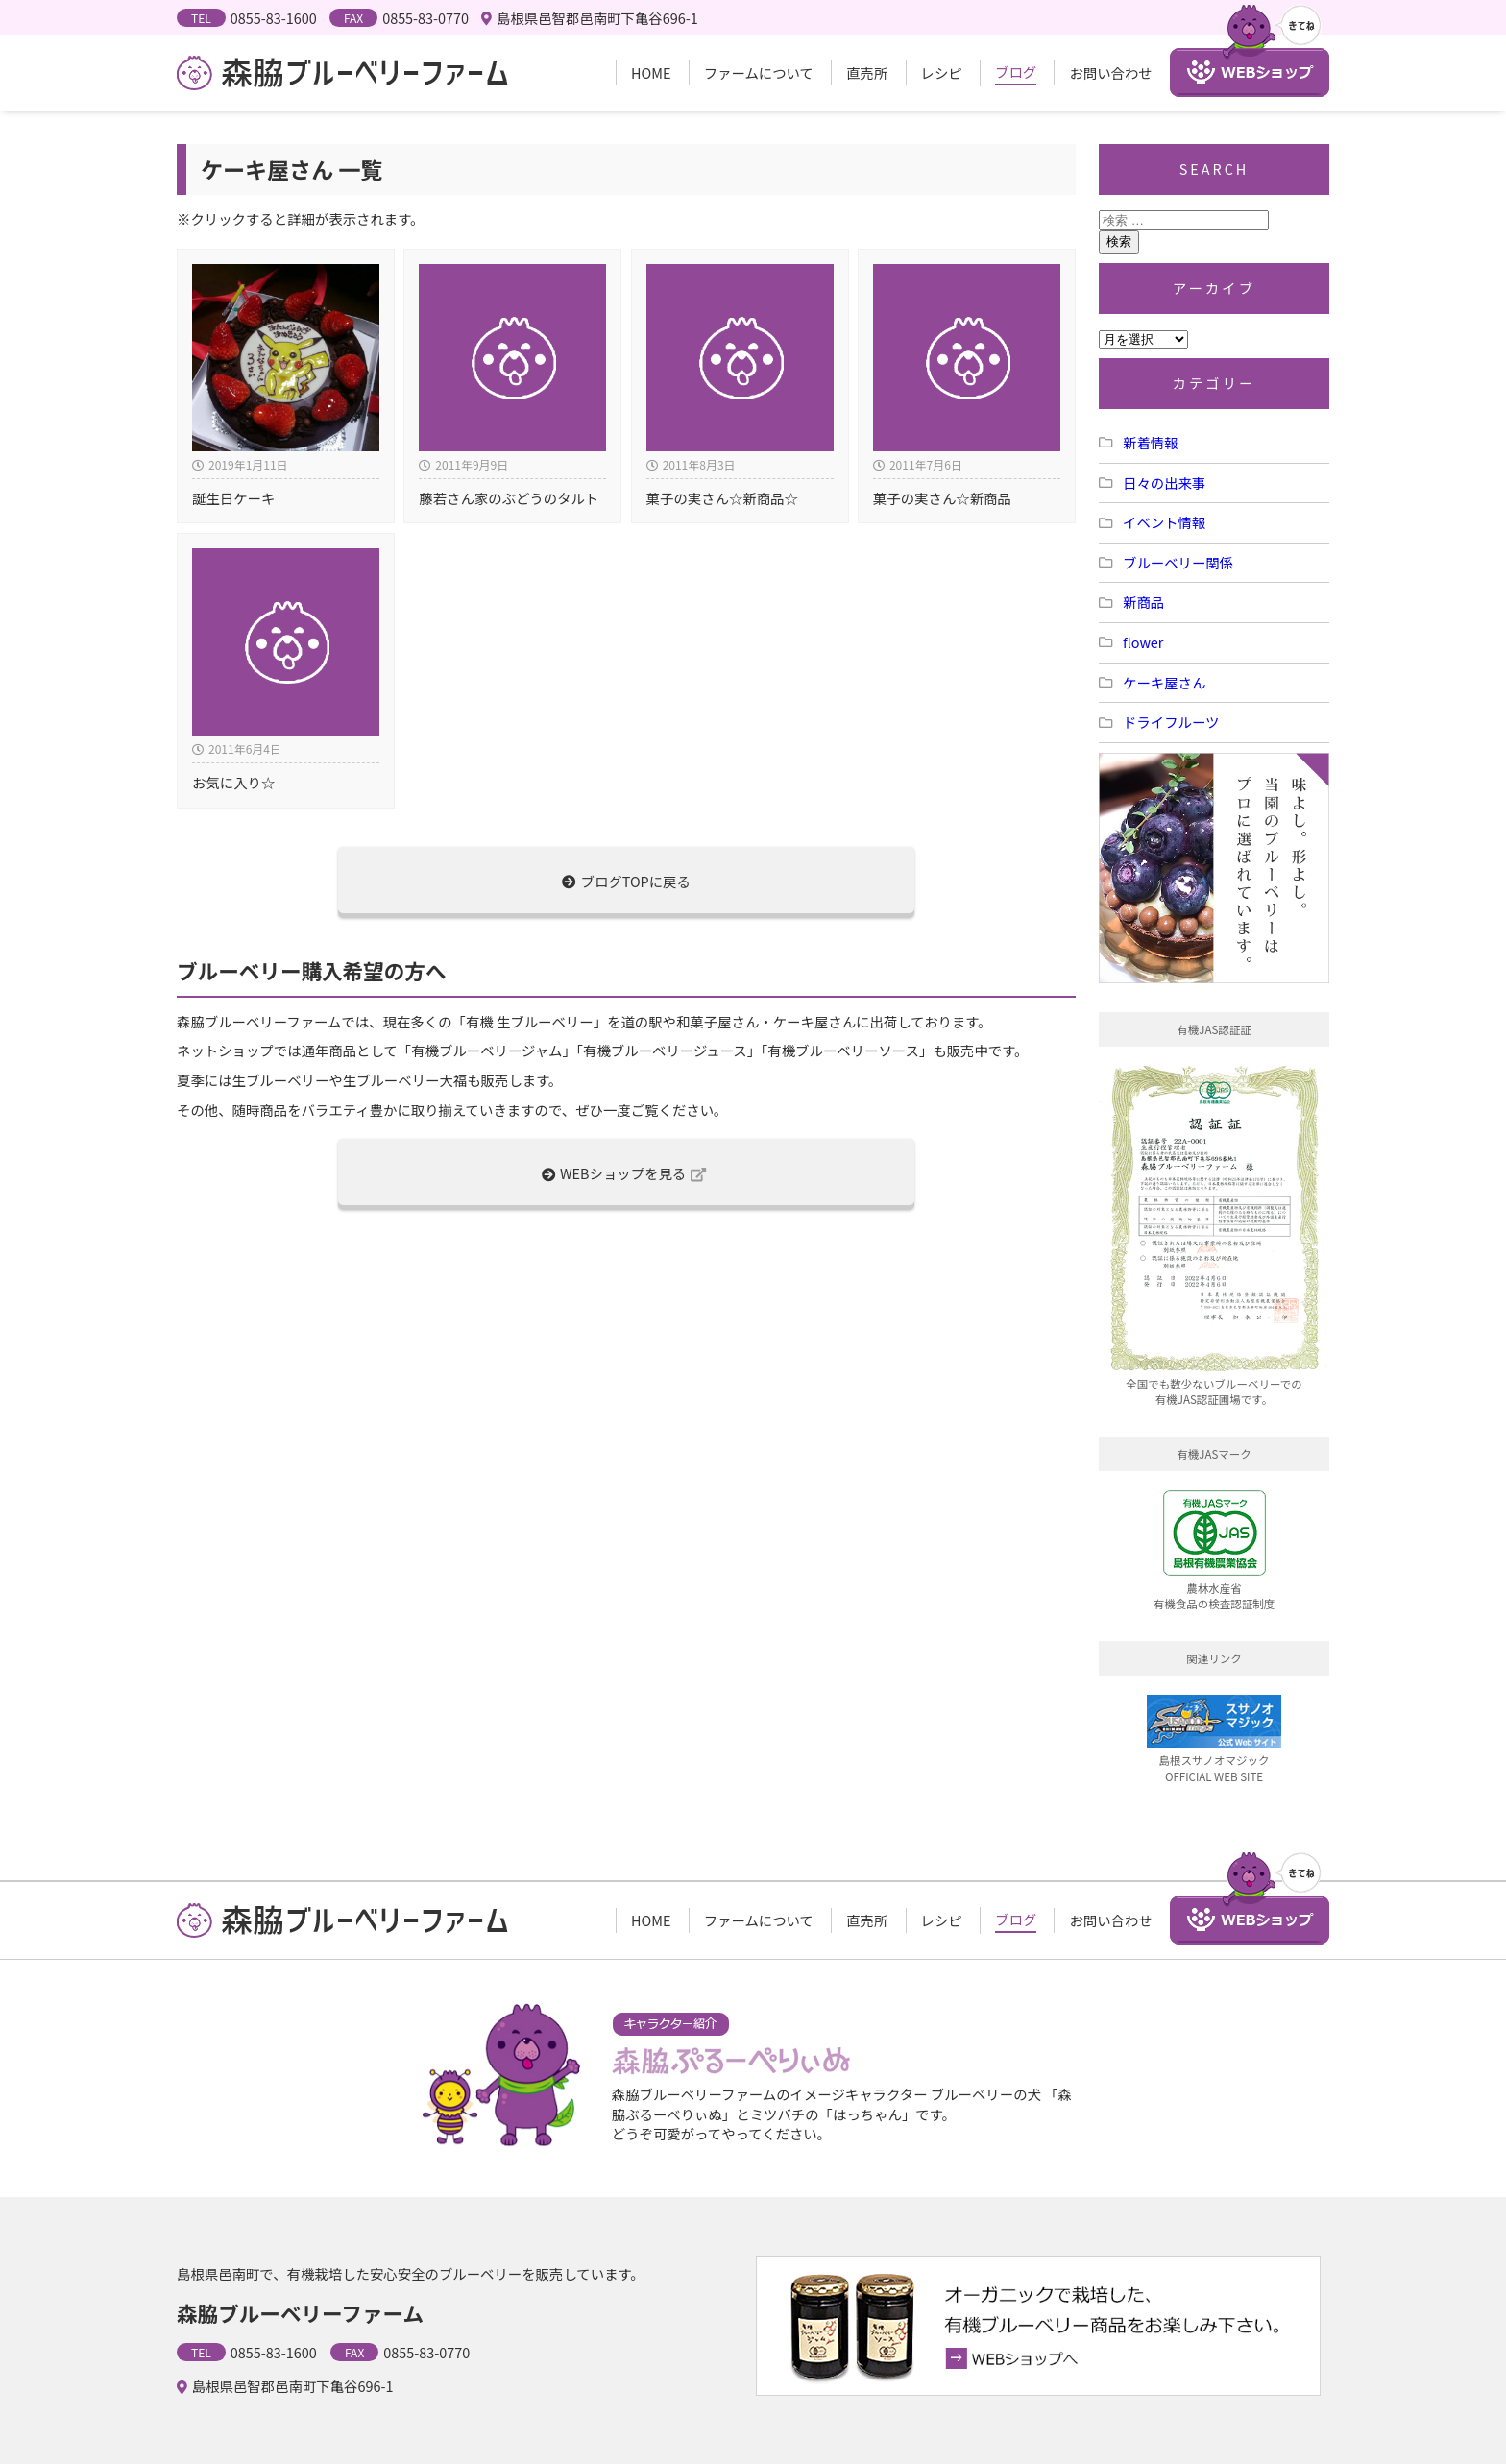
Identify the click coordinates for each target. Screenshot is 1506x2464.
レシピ (941, 72)
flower (1143, 642)
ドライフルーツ (1171, 722)
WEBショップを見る (624, 1173)
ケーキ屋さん (1164, 682)
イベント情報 (1164, 522)
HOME (650, 72)
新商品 (1143, 602)
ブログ (1015, 71)
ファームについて (759, 72)
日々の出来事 (1164, 482)
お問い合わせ (1110, 72)
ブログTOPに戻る (626, 881)
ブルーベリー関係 (1178, 562)
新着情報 (1150, 442)
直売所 (866, 72)
